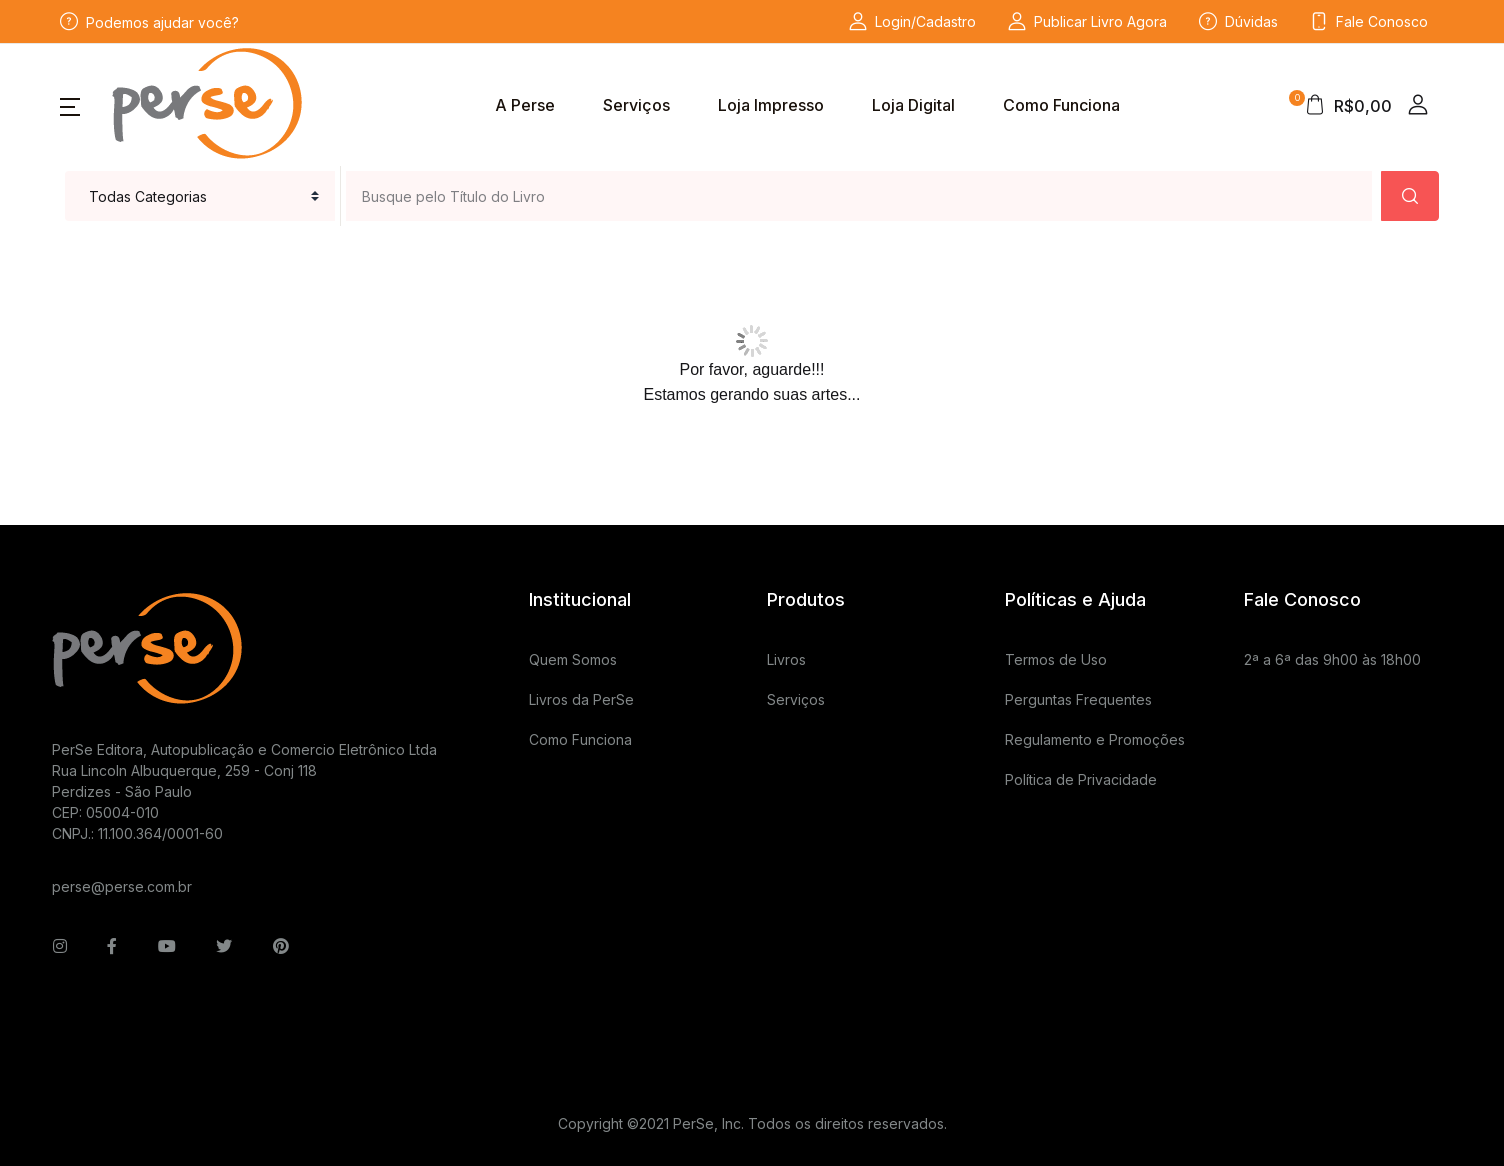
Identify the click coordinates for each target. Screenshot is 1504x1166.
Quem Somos (573, 659)
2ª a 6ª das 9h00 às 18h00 (1332, 659)
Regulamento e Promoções (1095, 739)
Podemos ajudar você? (149, 21)
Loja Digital (913, 105)
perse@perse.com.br (122, 886)
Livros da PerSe (581, 699)
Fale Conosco (1369, 21)
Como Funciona (1061, 105)
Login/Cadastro (912, 21)
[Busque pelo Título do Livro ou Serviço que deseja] (859, 196)
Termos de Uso (1056, 659)
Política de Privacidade (1081, 779)
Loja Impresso (771, 105)
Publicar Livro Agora (1087, 21)
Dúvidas (1238, 21)
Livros (786, 659)
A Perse (525, 105)
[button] (70, 105)
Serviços (636, 105)
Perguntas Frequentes (1078, 699)
